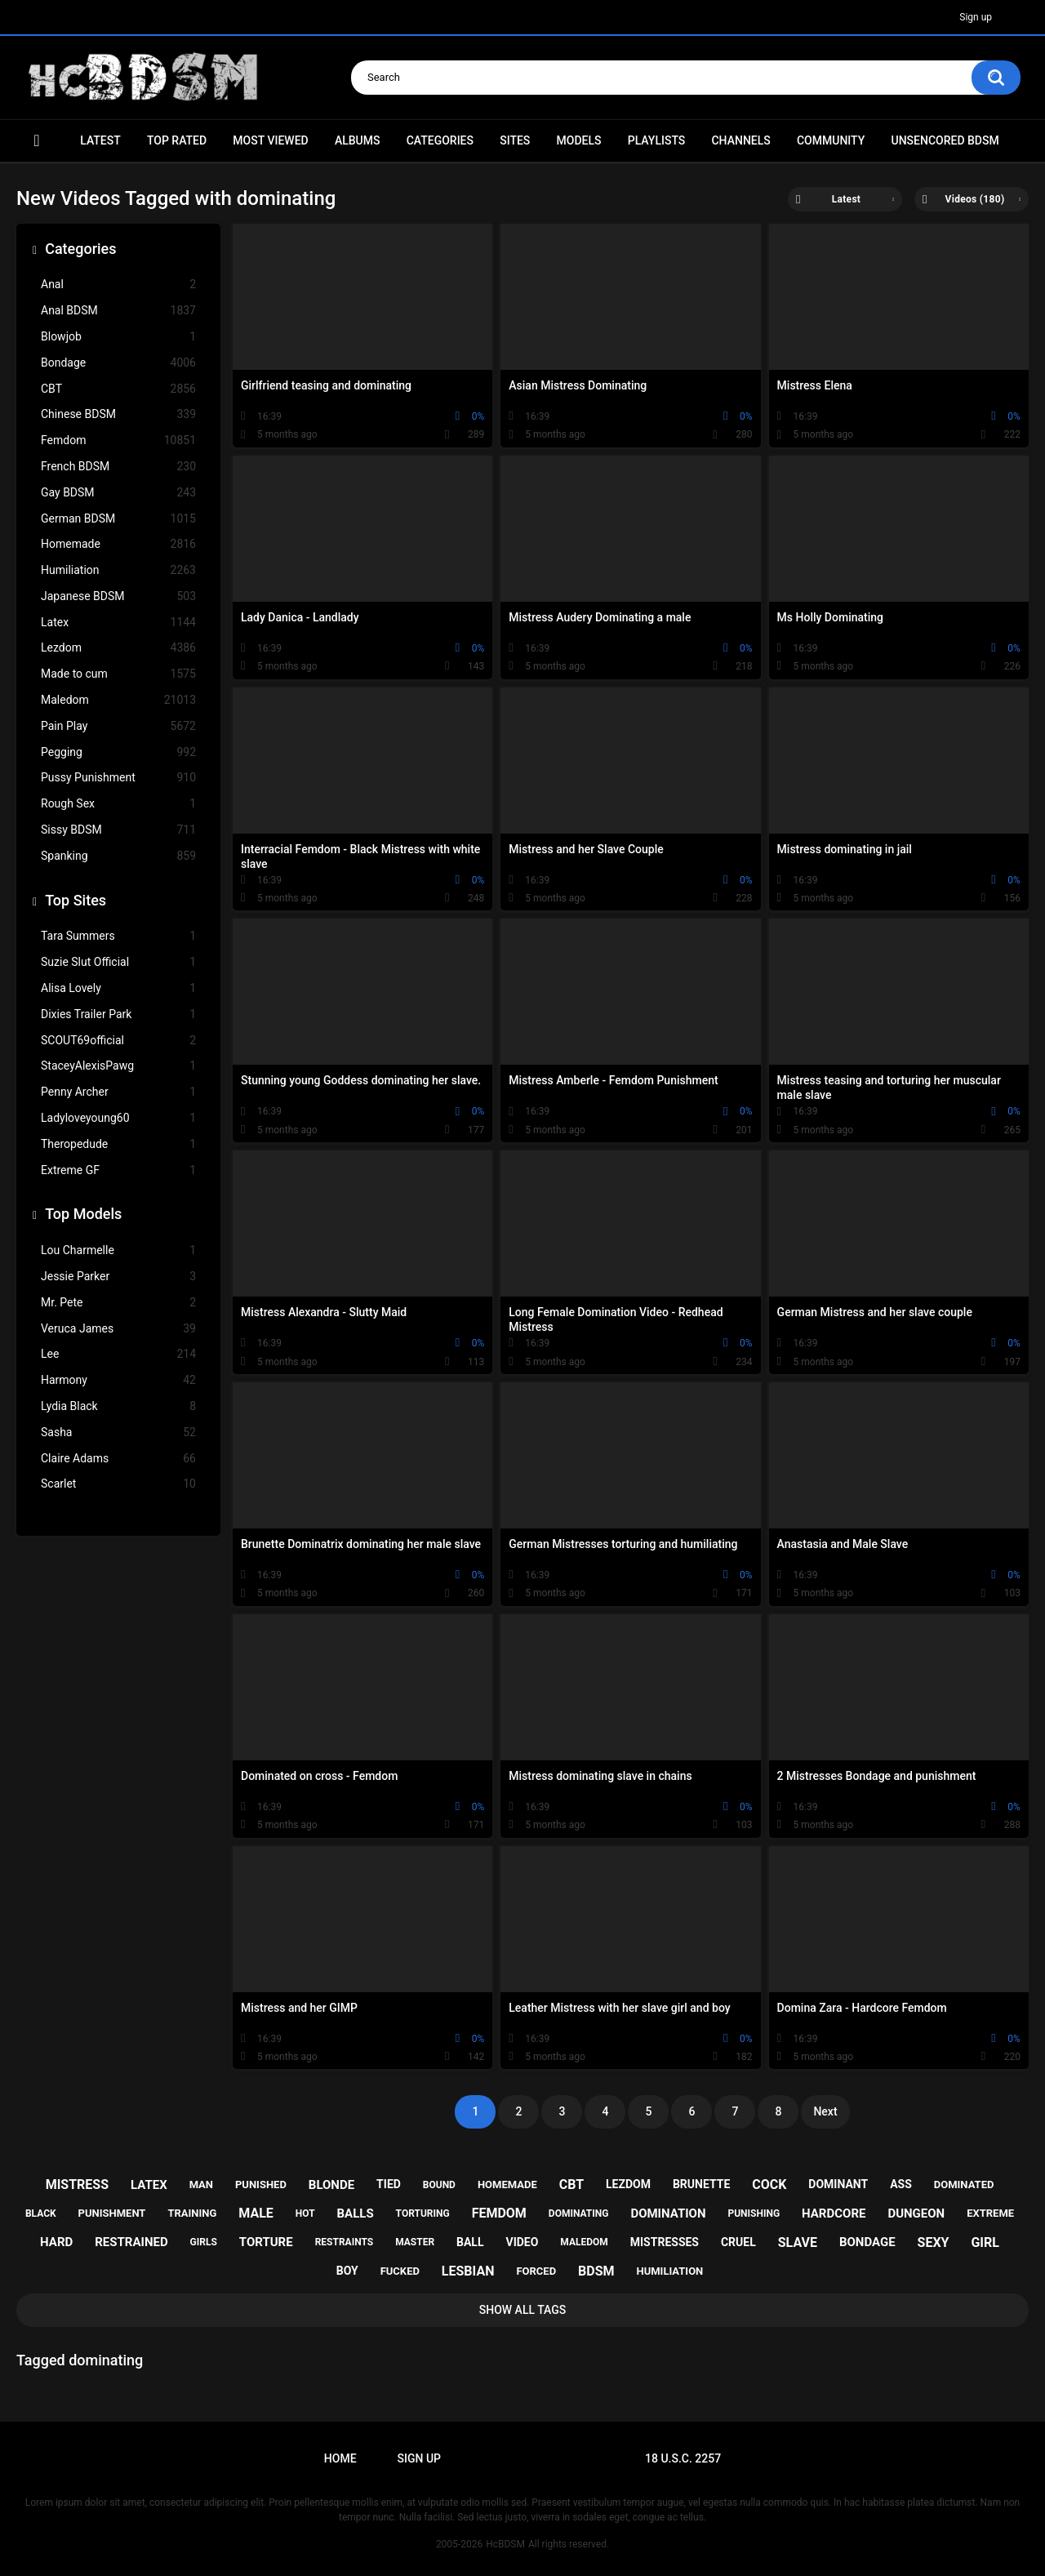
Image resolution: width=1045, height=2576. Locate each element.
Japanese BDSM (118, 596)
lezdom (628, 2184)
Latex (118, 623)
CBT (118, 389)
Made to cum (118, 674)
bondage (867, 2242)
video (521, 2242)
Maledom (118, 700)
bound (439, 2185)
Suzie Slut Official (118, 962)
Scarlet (118, 1484)
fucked (400, 2271)
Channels (740, 140)
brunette (701, 2184)
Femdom (118, 440)
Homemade (118, 544)
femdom (499, 2213)
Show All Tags (523, 2309)
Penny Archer (118, 1092)
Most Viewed (270, 140)
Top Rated (177, 140)
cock (769, 2184)
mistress (77, 2184)
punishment (112, 2213)
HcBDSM (505, 2544)
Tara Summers (118, 936)
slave (797, 2242)
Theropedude (118, 1144)
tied (388, 2184)
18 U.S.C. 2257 (683, 2458)
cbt (571, 2184)
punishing (753, 2213)
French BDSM (118, 467)
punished (261, 2184)
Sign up (975, 17)
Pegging (118, 752)
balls (355, 2213)
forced (536, 2271)
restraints (344, 2242)
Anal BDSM (118, 311)
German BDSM (118, 519)
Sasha (118, 1432)
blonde (331, 2185)
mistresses (664, 2242)
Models (579, 140)
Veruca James (118, 1329)
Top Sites (75, 900)
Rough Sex (118, 804)
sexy (933, 2242)
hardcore (833, 2213)
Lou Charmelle (118, 1250)
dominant (838, 2184)
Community (831, 140)
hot (305, 2213)
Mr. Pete (118, 1303)
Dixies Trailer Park (118, 1014)
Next (825, 2111)
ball (470, 2242)
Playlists (657, 140)
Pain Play (118, 726)
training (191, 2213)
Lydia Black (118, 1406)
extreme (990, 2213)
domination (667, 2213)
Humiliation (118, 570)
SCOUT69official (118, 1041)
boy (347, 2270)
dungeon (916, 2213)
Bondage (118, 363)
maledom (584, 2242)
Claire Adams (118, 1459)
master (414, 2242)
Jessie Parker (118, 1277)
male (255, 2213)
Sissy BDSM (118, 830)
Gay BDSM (118, 493)
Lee (118, 1354)
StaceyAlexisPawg (118, 1066)
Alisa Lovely (118, 988)
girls (203, 2242)
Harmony (118, 1380)
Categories (440, 140)
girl (985, 2242)
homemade (507, 2184)
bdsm (596, 2271)
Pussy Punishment (118, 778)
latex (149, 2185)
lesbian (468, 2271)
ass (901, 2184)
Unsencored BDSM (944, 140)
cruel (738, 2242)
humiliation (669, 2271)
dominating (579, 2213)
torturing (423, 2213)
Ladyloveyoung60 (118, 1118)
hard (56, 2242)
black (40, 2213)
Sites (515, 140)
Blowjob (118, 337)
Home (36, 141)
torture (266, 2242)
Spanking (118, 856)
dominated (964, 2184)
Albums (357, 140)
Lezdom (118, 648)
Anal (118, 284)
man (201, 2184)
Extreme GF (118, 1170)
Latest (100, 140)
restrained (131, 2242)
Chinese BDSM (118, 414)
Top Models (83, 1213)
